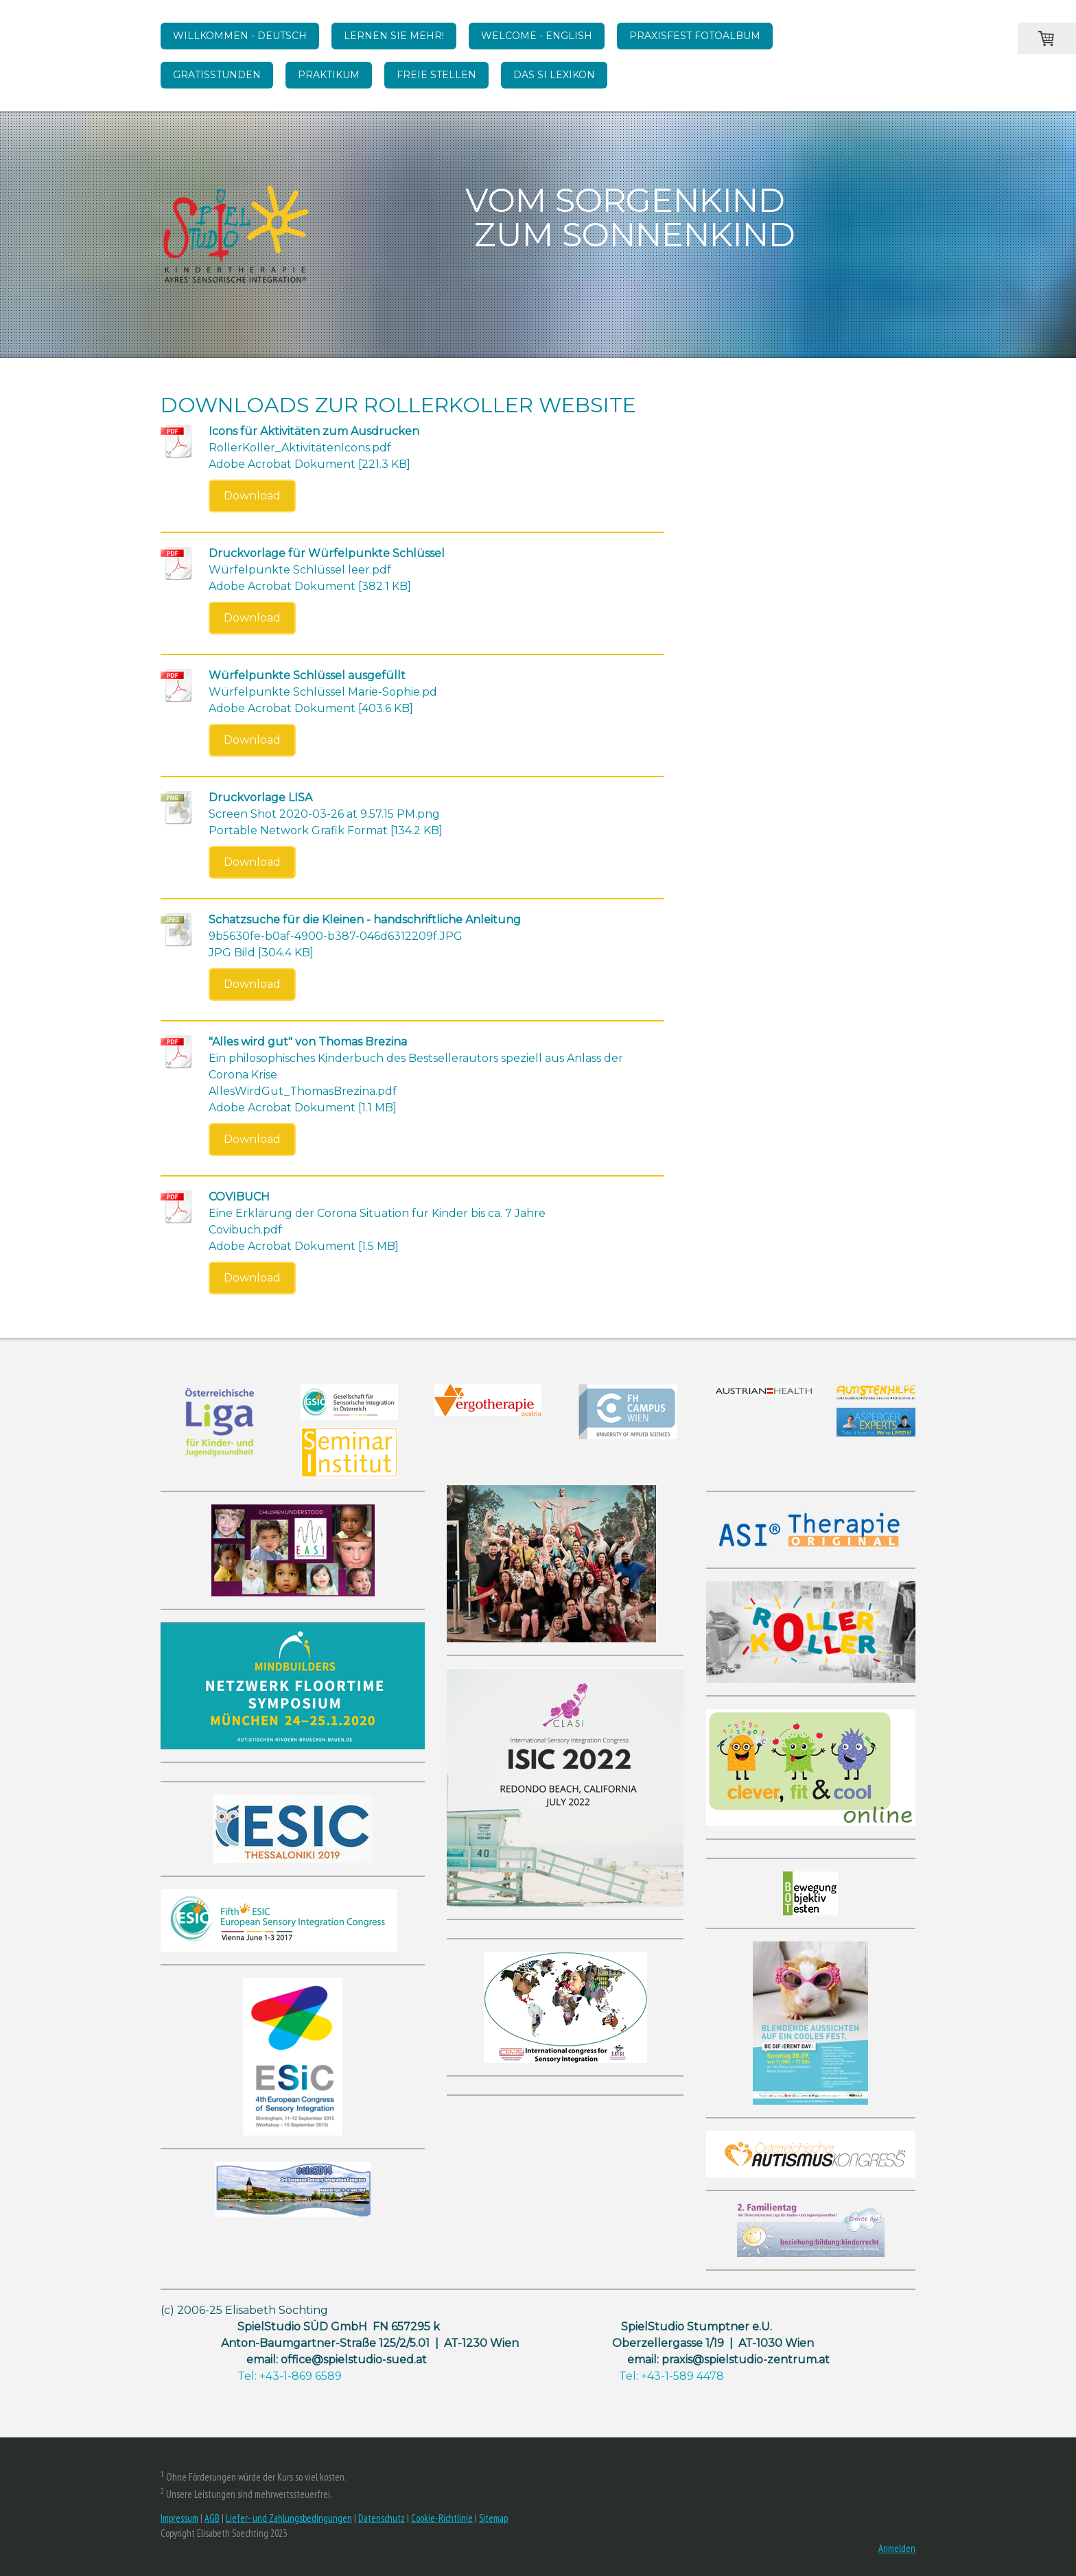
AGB (212, 2518)
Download (252, 495)
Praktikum (329, 75)
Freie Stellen (436, 75)
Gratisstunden (217, 75)
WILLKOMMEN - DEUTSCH (240, 35)
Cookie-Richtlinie (442, 2518)
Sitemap (493, 2518)
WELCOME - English (536, 35)
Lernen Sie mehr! (394, 35)
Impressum (179, 2518)
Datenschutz (381, 2518)
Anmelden (896, 2548)
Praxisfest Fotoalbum (694, 35)
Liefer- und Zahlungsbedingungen (289, 2518)
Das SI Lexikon (554, 75)
